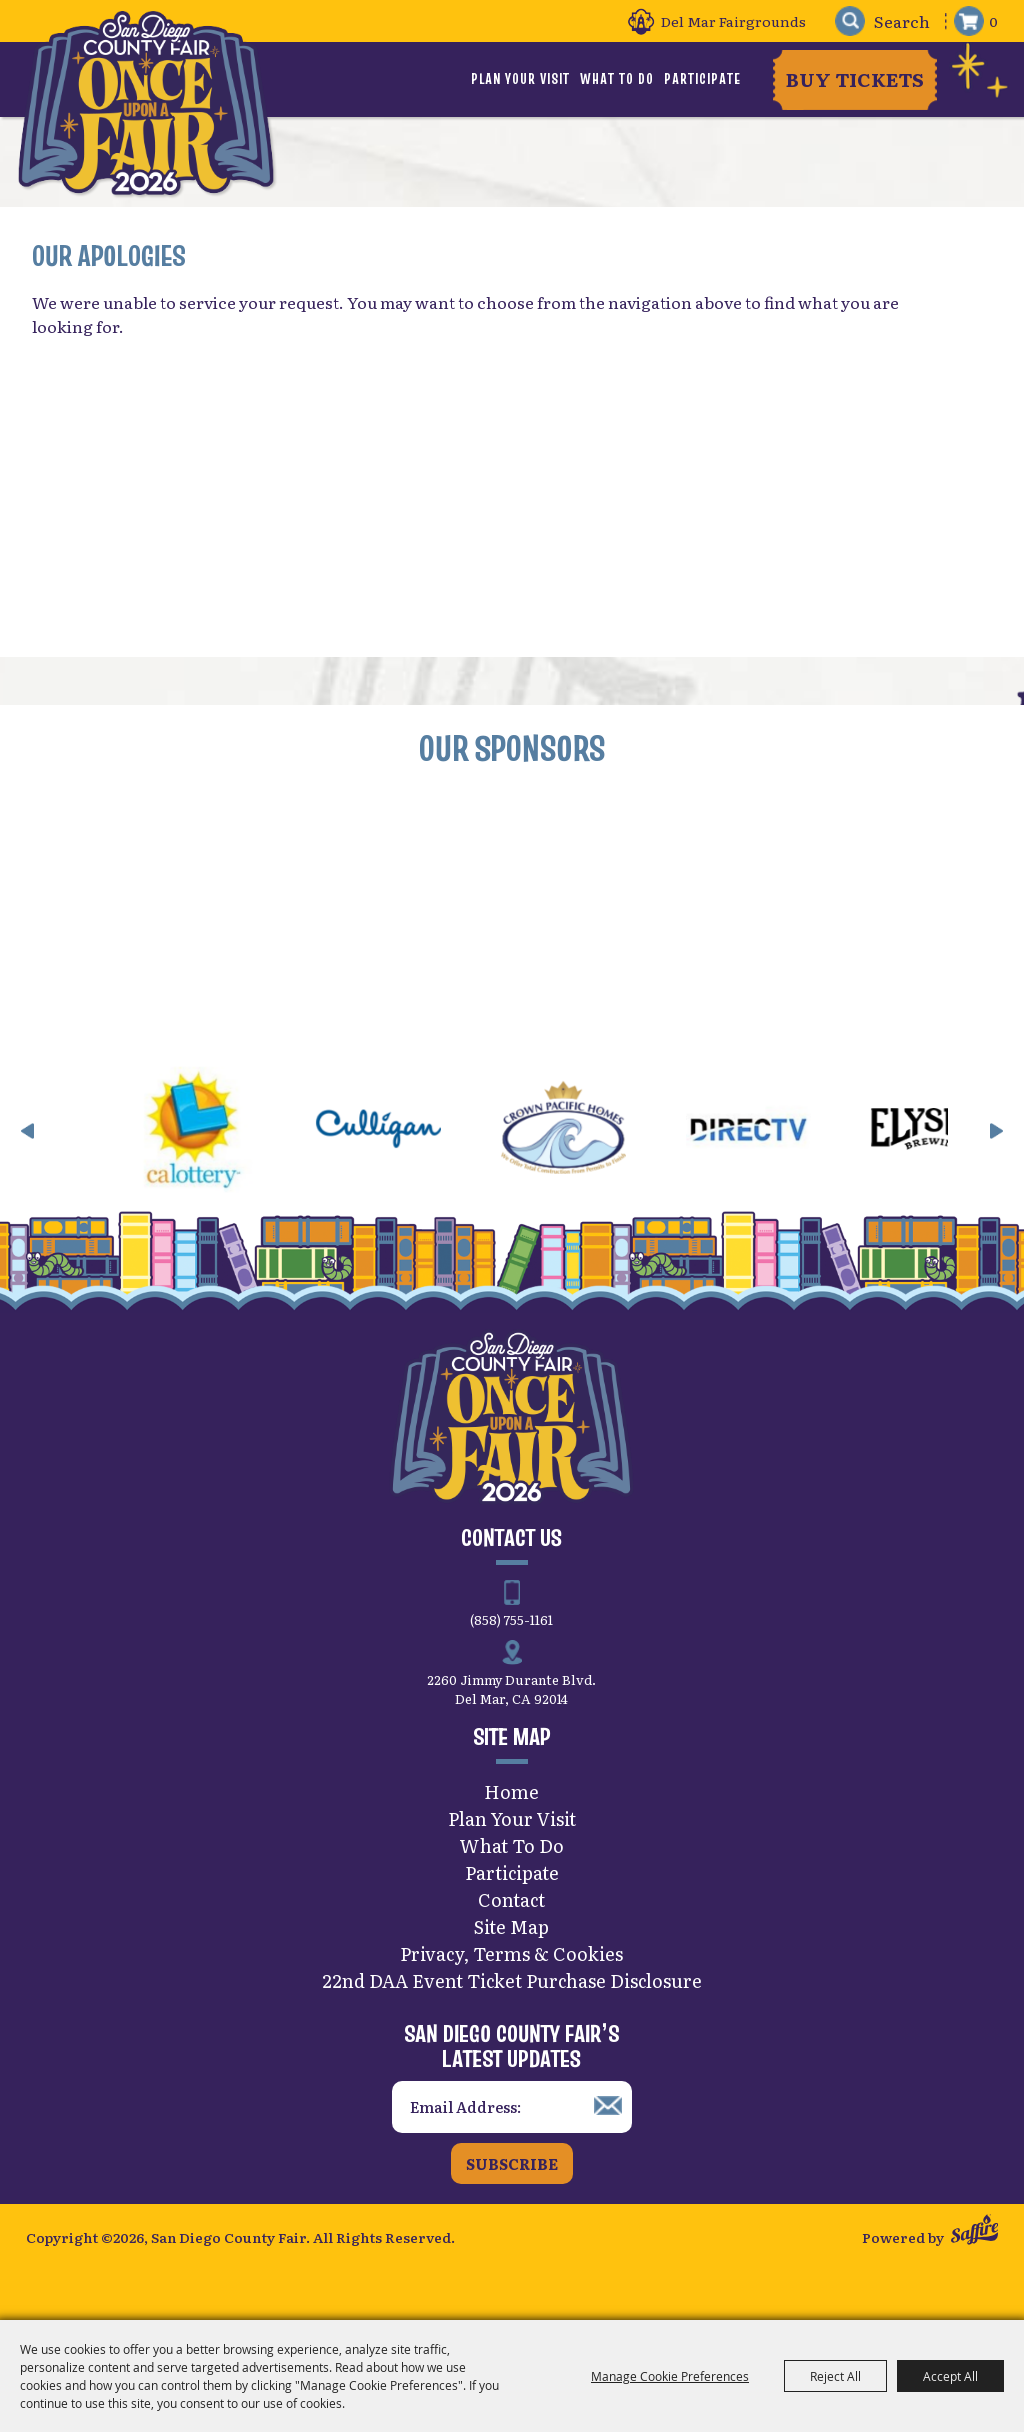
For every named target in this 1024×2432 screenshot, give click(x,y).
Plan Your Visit (520, 79)
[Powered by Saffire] (974, 2235)
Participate (702, 79)
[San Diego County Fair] (146, 104)
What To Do (617, 79)
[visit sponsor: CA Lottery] (248, 1134)
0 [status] (993, 21)
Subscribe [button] (512, 2166)
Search (847, 21)
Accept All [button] (950, 2376)
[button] (28, 1134)
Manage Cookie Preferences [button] (670, 2376)
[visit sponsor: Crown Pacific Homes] (618, 1134)
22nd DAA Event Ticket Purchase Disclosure (512, 1983)
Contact (511, 1902)
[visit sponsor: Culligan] (433, 1134)
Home (511, 1794)
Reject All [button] (835, 2376)
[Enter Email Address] (512, 2110)
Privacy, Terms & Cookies (511, 1956)
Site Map (511, 1929)
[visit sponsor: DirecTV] (803, 1134)
